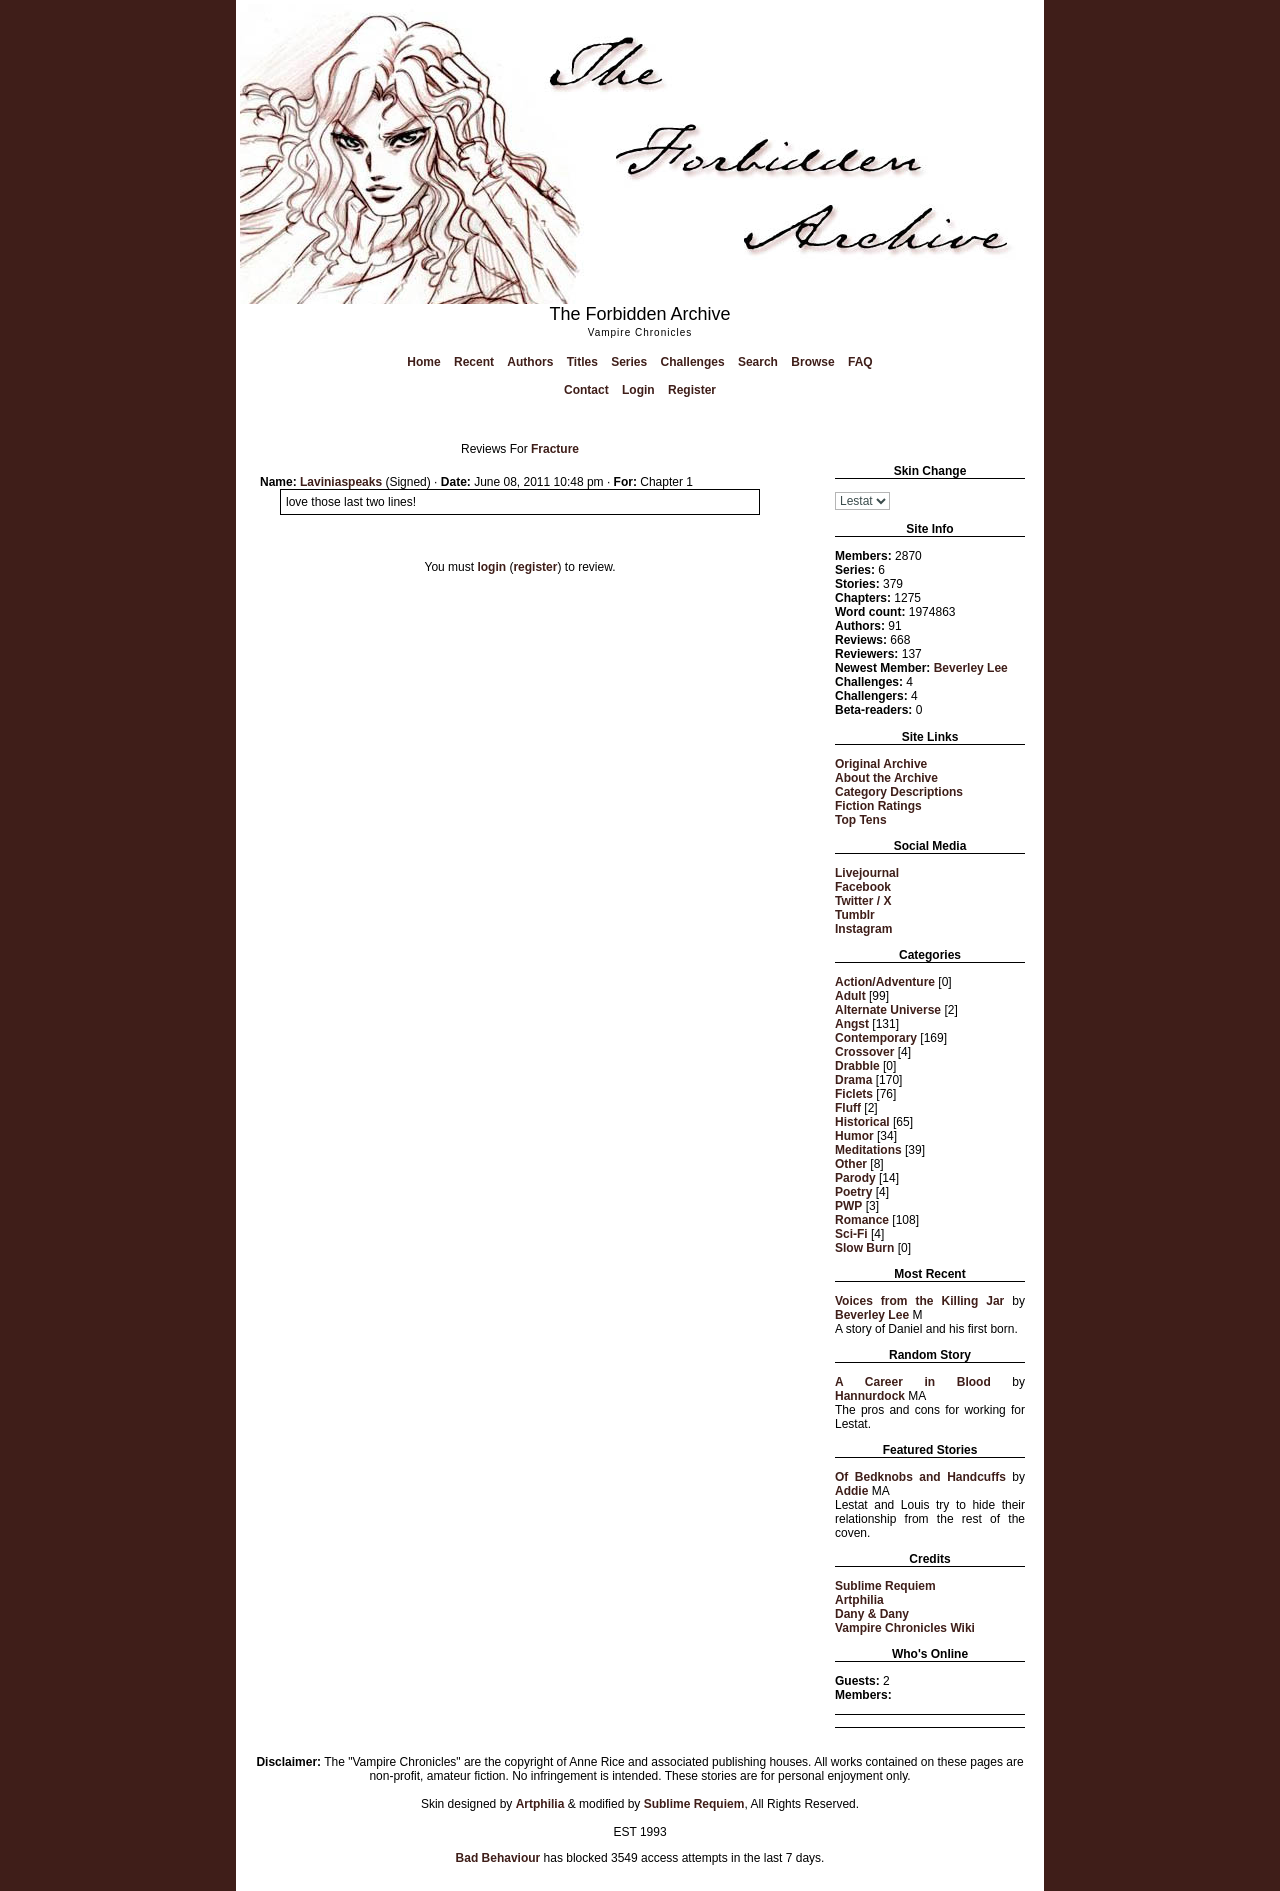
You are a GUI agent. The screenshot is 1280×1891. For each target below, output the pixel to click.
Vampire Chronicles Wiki (905, 1628)
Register (692, 390)
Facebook (863, 887)
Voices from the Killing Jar (919, 1301)
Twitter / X (863, 901)
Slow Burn (864, 1248)
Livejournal (867, 873)
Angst (852, 1024)
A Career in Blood (913, 1382)
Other (851, 1164)
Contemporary (876, 1038)
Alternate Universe (888, 1010)
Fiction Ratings (878, 806)
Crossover (864, 1052)
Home (423, 362)
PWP (848, 1206)
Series (629, 362)
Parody (855, 1178)
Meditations (868, 1150)
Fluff (848, 1108)
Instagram (863, 929)
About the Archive (886, 778)
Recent (474, 362)
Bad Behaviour (498, 1858)
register (535, 567)
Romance (862, 1220)
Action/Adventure (885, 982)
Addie (851, 1491)
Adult (850, 996)
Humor (854, 1136)
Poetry (853, 1192)
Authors (530, 362)
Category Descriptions (899, 792)
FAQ (860, 362)
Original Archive (881, 764)
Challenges (693, 362)
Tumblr (855, 915)
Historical (862, 1122)
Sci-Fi (851, 1234)
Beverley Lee (971, 668)
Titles (582, 362)
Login (638, 390)
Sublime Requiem (885, 1586)
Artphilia (859, 1600)
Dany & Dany (872, 1614)
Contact (586, 390)
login (491, 567)
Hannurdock (870, 1396)
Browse (812, 362)
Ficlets (854, 1094)
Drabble (857, 1066)
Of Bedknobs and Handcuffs (920, 1477)
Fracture (555, 449)
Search (758, 362)
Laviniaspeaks (341, 482)
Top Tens (861, 820)
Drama (853, 1080)
